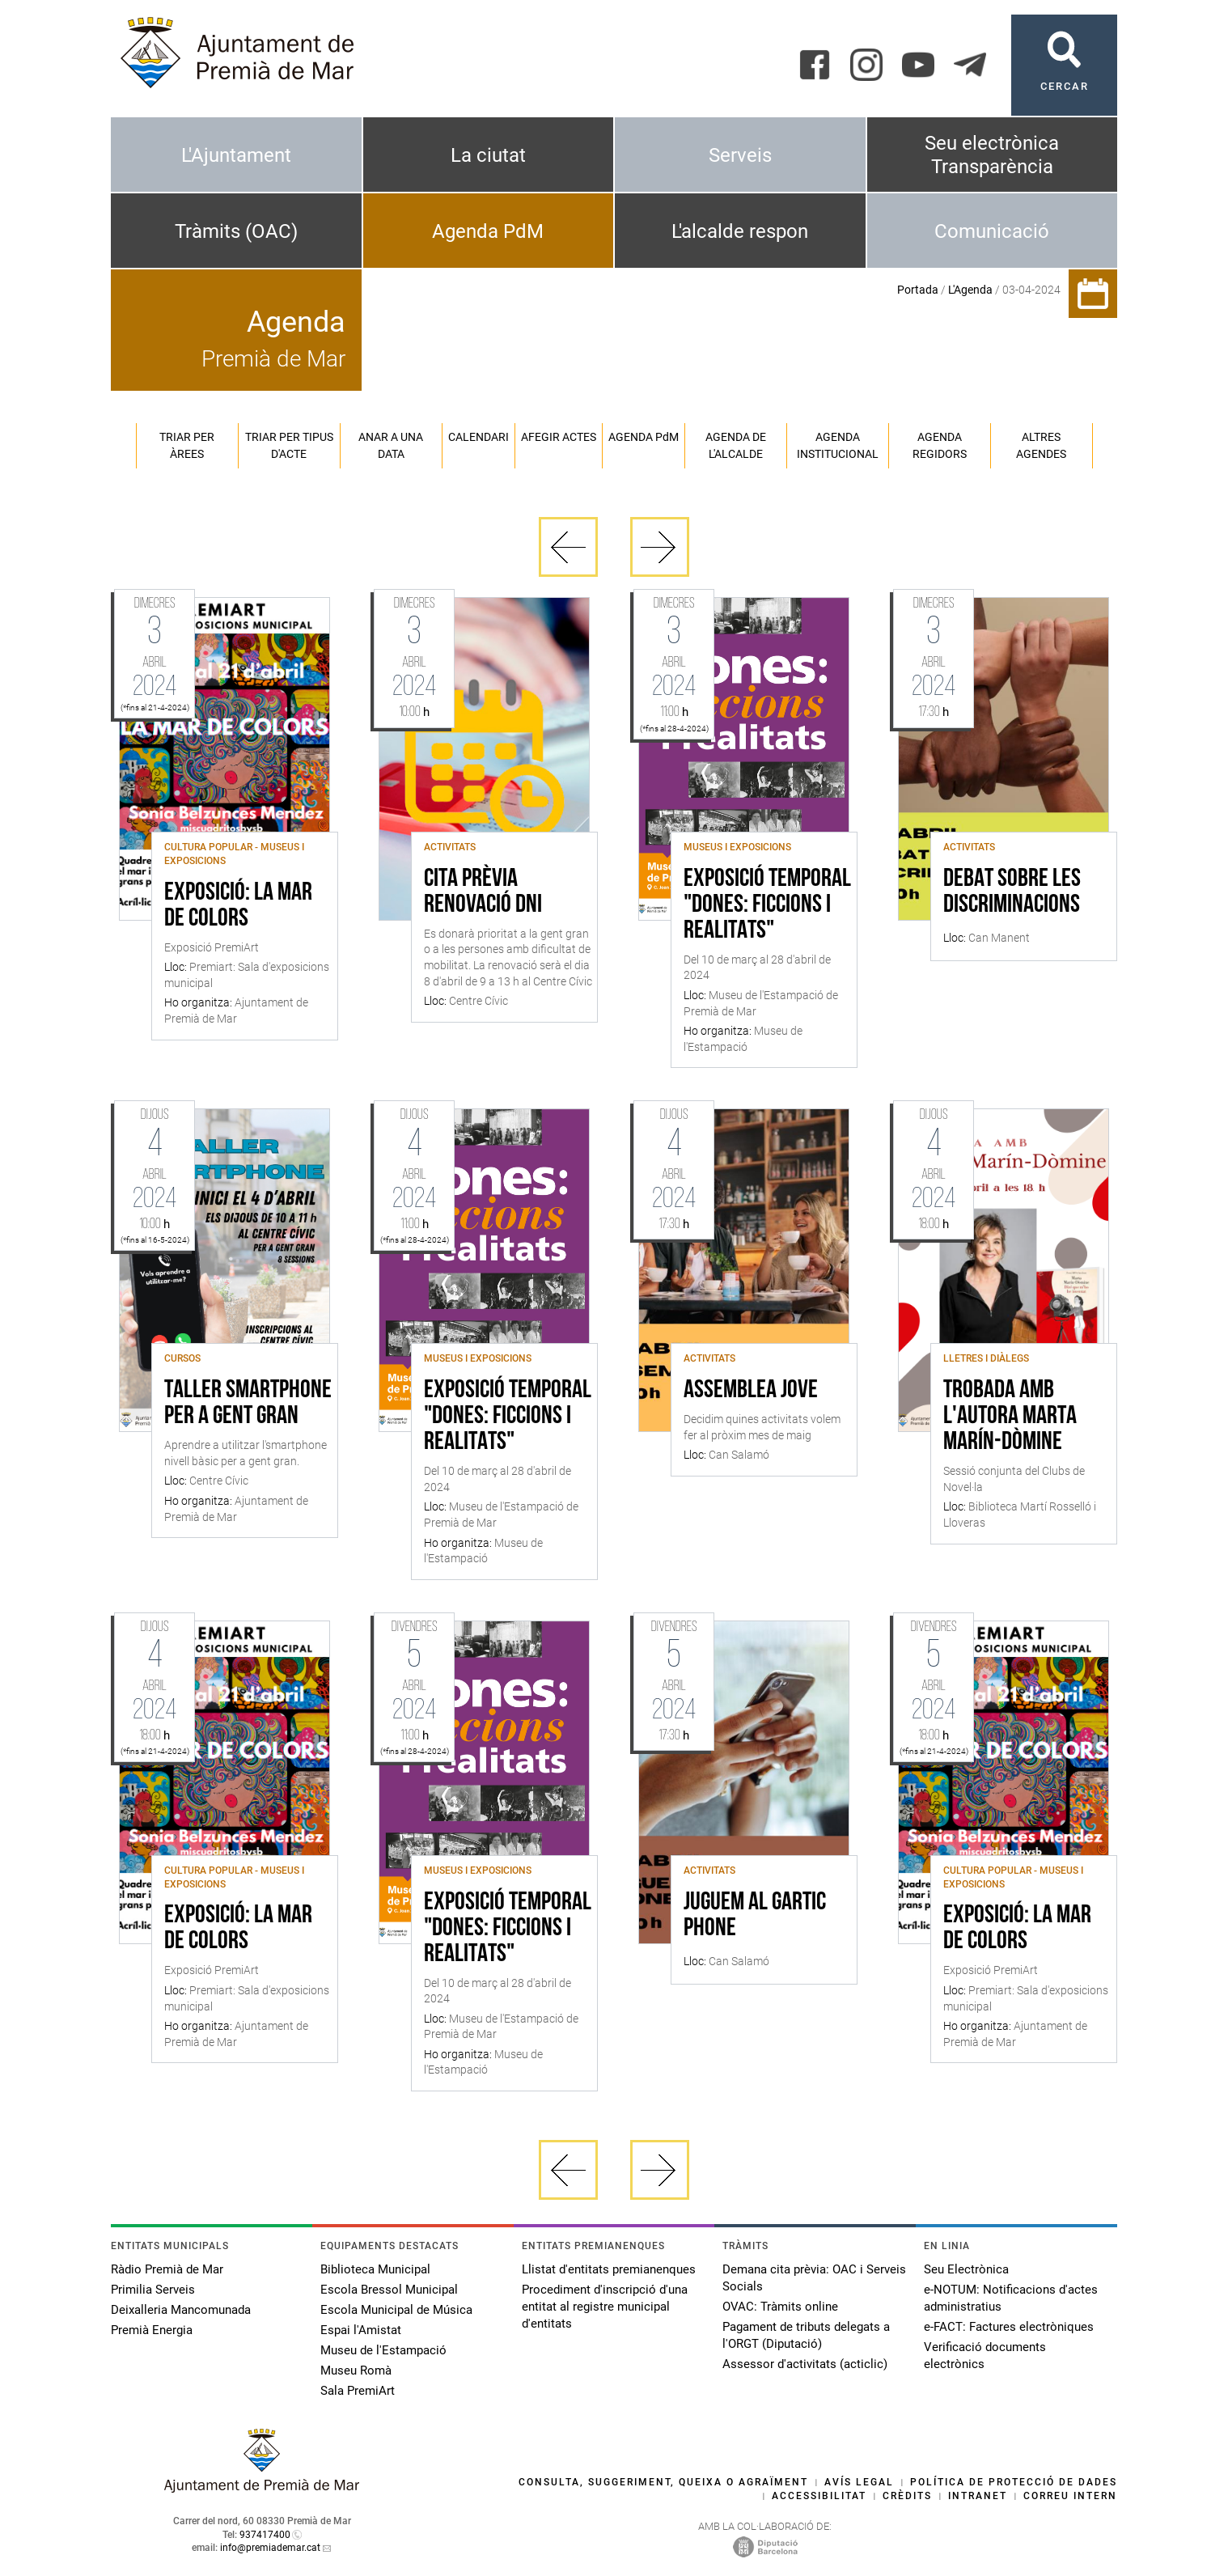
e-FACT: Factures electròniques (1009, 2327)
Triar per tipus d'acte (289, 445)
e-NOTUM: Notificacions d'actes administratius (1011, 2298)
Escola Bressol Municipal (389, 2289)
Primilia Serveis (153, 2289)
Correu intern (1070, 2496)
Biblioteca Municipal (375, 2269)
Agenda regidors (940, 445)
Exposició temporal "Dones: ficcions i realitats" (767, 905)
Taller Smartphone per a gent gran (248, 1404)
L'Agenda (970, 289)
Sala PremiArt (357, 2390)
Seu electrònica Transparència (992, 155)
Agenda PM (643, 436)
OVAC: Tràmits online (780, 2306)
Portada (917, 289)
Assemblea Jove (751, 1391)
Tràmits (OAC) (236, 231)
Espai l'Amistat (360, 2330)
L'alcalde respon (739, 231)
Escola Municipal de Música (396, 2310)
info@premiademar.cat (270, 2547)
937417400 (264, 2534)
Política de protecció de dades (1013, 2482)
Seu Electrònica (966, 2269)
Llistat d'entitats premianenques (609, 2269)
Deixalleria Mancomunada (181, 2310)
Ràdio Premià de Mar (167, 2269)
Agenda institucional (838, 445)
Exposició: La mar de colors (238, 906)
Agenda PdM (488, 231)
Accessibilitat (819, 2496)
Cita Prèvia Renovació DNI (483, 892)
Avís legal (859, 2482)
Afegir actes (558, 436)
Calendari (478, 436)
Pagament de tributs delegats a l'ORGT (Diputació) (806, 2335)
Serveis (740, 155)
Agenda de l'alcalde (735, 445)
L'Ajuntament (236, 155)
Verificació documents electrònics (985, 2355)
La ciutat (488, 155)
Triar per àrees (186, 445)
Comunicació (991, 231)
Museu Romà (356, 2370)
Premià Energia (152, 2330)
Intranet (977, 2496)
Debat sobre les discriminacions (1012, 892)
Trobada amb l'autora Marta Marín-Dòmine (1010, 1416)
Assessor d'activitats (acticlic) (804, 2364)
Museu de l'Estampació (383, 2350)
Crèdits (907, 2496)
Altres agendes (1041, 445)
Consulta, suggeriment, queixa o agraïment (663, 2482)
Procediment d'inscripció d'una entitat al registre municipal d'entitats (605, 2306)
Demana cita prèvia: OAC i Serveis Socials (814, 2278)
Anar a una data (390, 445)
